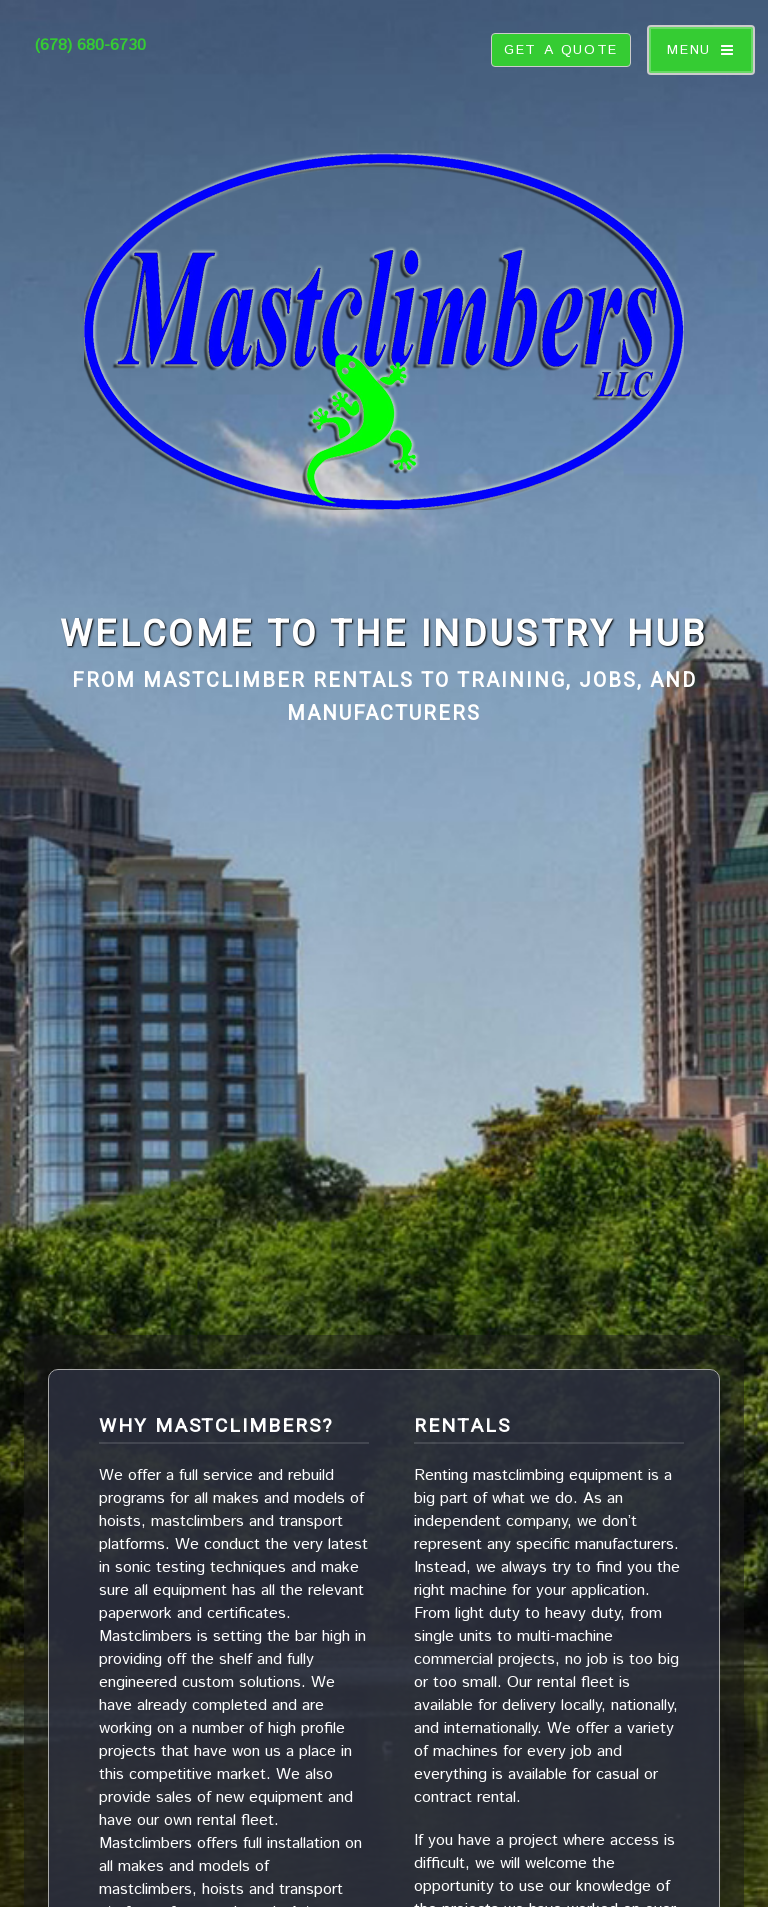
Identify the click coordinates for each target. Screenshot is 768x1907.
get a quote (561, 50)
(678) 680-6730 (90, 45)
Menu (688, 50)
